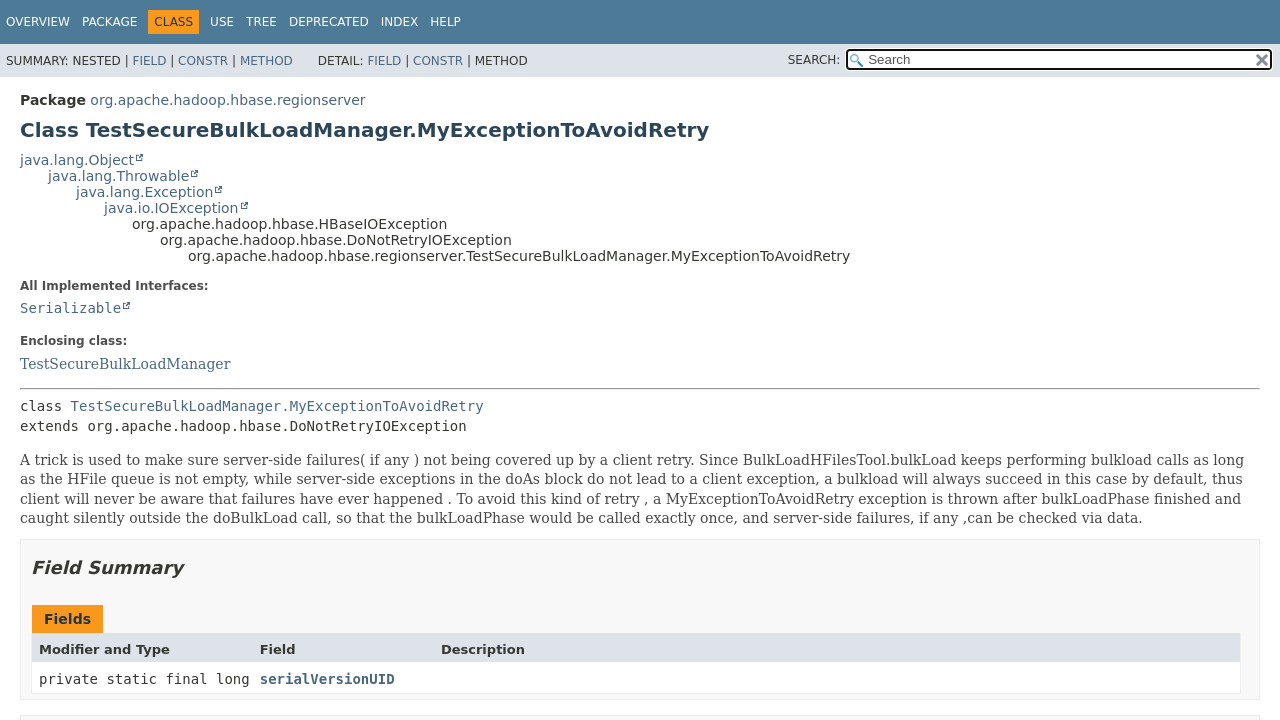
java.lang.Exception (144, 192)
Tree (261, 22)
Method (266, 61)
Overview (38, 22)
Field (149, 61)
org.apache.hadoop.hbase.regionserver (227, 100)
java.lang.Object (77, 160)
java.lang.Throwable (118, 176)
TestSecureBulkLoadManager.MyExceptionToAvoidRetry (277, 406)
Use (222, 22)
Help (445, 22)
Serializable (70, 308)
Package (109, 22)
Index (400, 22)
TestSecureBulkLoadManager (125, 364)
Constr (203, 61)
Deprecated (329, 22)
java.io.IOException (171, 208)
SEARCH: (814, 60)
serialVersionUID (327, 679)
